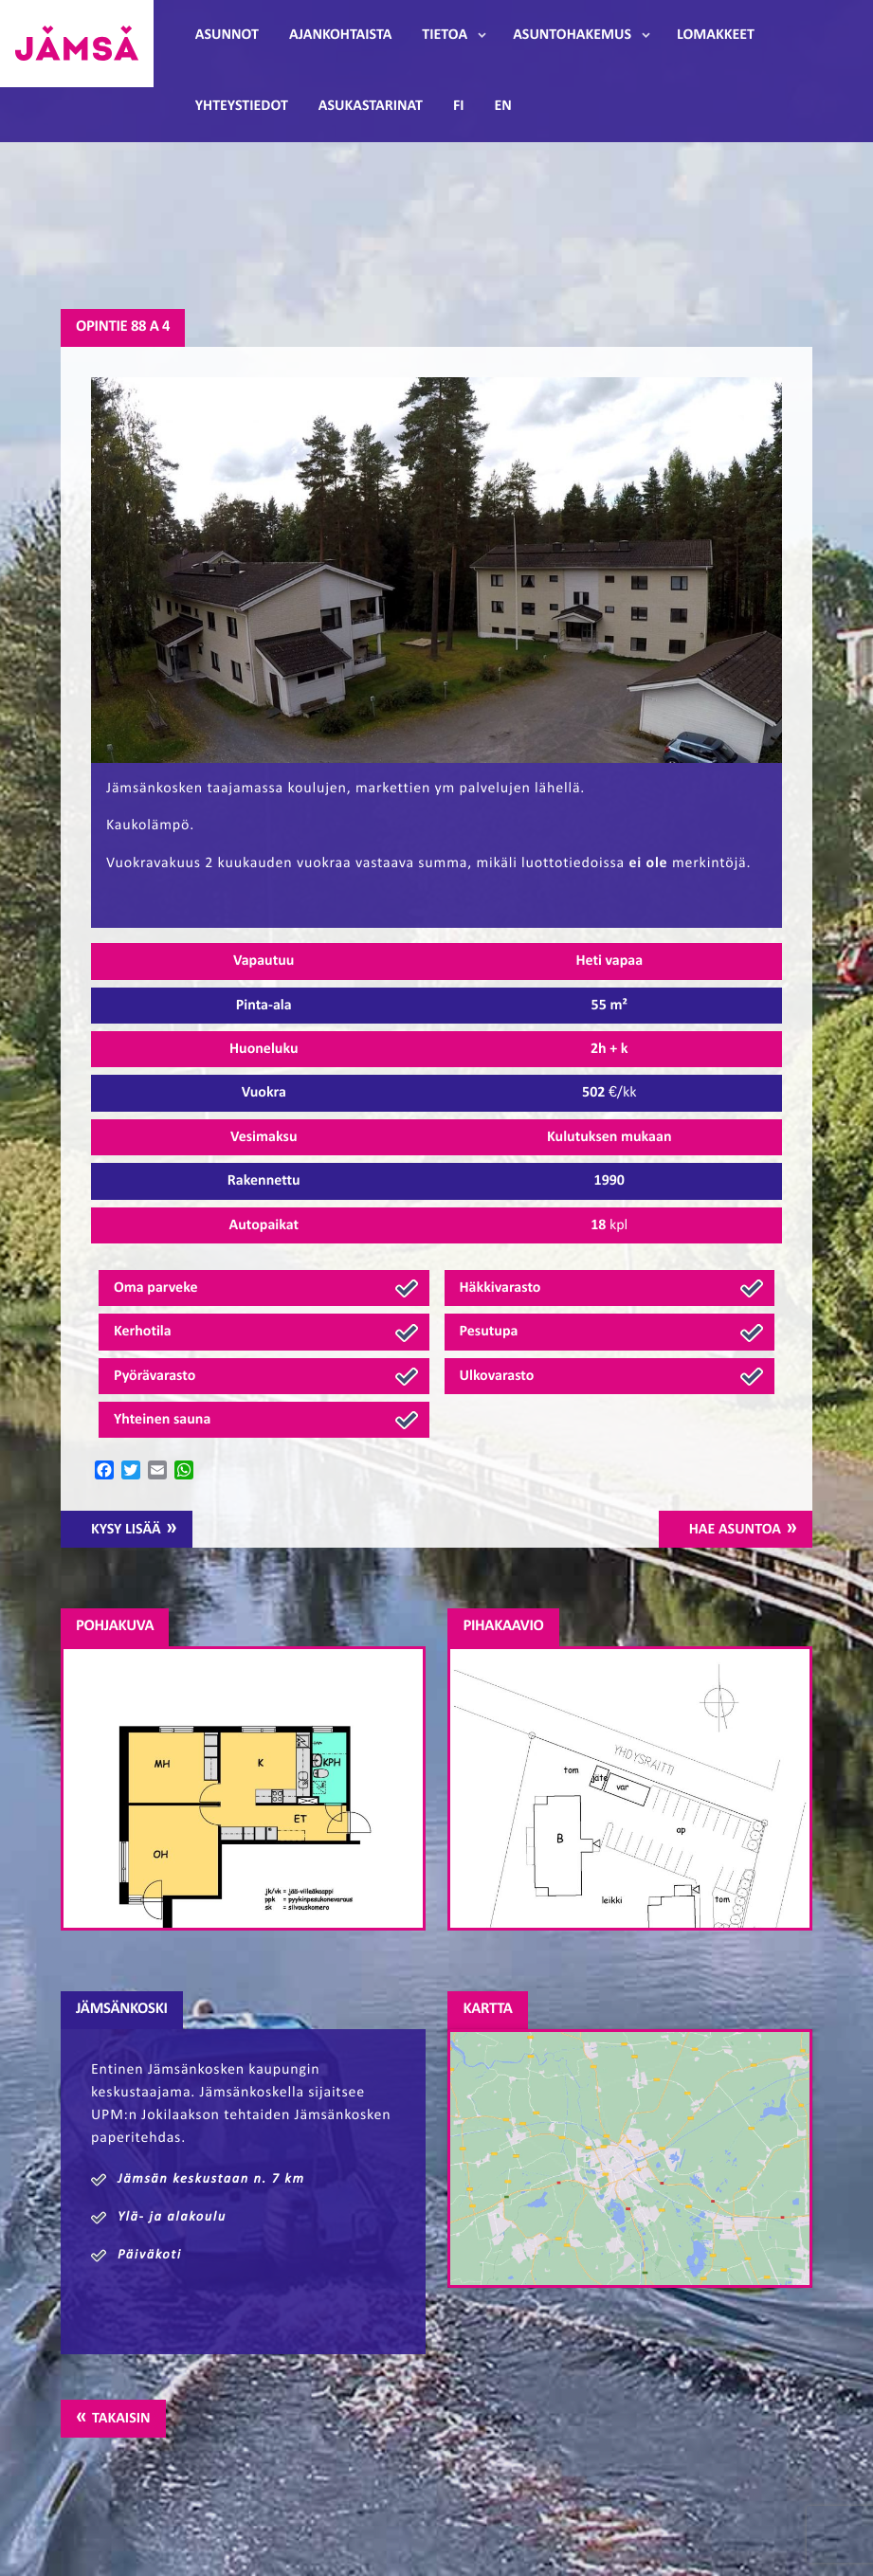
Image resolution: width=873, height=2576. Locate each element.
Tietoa (444, 35)
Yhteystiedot (241, 106)
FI (458, 106)
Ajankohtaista (340, 35)
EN (503, 106)
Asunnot (227, 35)
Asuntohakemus (572, 35)
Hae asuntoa (735, 1529)
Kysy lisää (126, 1529)
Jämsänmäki (76, 43)
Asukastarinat (370, 106)
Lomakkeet (716, 35)
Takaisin (121, 2418)
